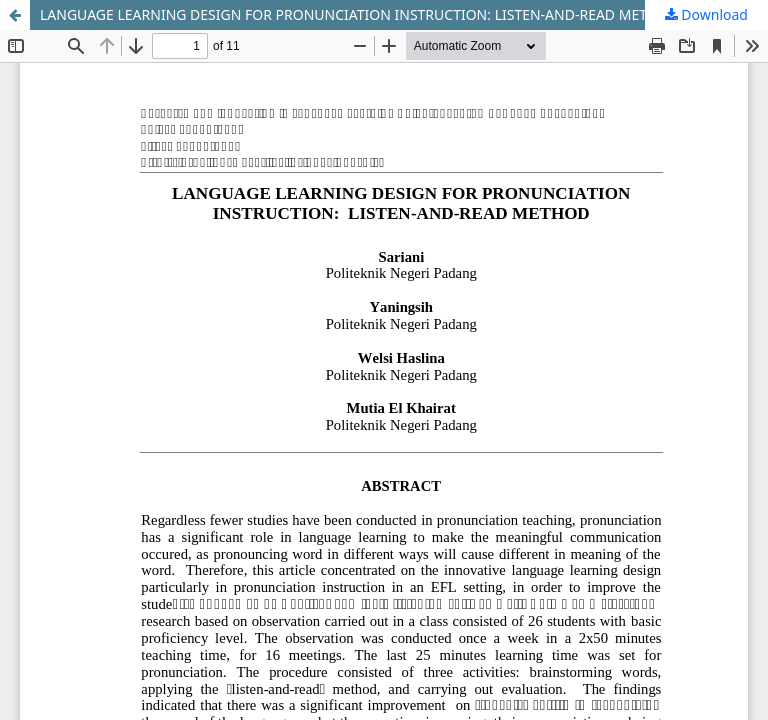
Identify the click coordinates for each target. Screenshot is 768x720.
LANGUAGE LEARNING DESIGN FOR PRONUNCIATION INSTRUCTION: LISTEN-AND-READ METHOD (359, 14)
